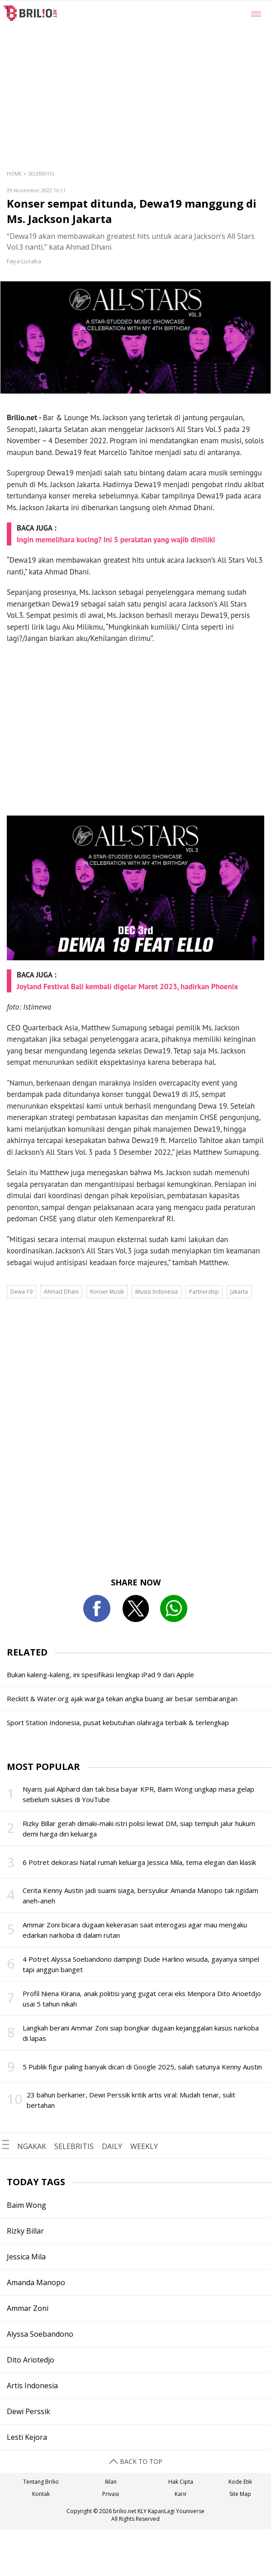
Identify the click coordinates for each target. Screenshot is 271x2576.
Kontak (41, 2494)
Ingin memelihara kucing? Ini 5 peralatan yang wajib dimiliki (116, 540)
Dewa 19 (21, 1291)
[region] (158, 68)
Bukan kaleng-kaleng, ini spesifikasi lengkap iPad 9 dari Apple (100, 1674)
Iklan (111, 2482)
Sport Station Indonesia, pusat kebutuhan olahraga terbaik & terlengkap (118, 1722)
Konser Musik (107, 1291)
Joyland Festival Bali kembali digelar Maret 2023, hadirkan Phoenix (127, 986)
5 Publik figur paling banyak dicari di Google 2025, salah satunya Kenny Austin (142, 2066)
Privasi (110, 2494)
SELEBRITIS (74, 2146)
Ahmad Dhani (61, 1291)
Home (14, 173)
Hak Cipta (180, 2482)
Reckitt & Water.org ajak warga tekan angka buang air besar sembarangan (122, 1698)
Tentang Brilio (41, 2482)
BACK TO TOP (135, 2461)
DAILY (112, 2146)
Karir (181, 2494)
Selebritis (41, 173)
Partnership (204, 1291)
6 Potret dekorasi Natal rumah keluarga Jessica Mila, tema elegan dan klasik (139, 1862)
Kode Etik (240, 2482)
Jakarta (239, 1291)
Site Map (240, 2494)
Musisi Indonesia (156, 1291)
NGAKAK (31, 2146)
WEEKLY (144, 2146)
